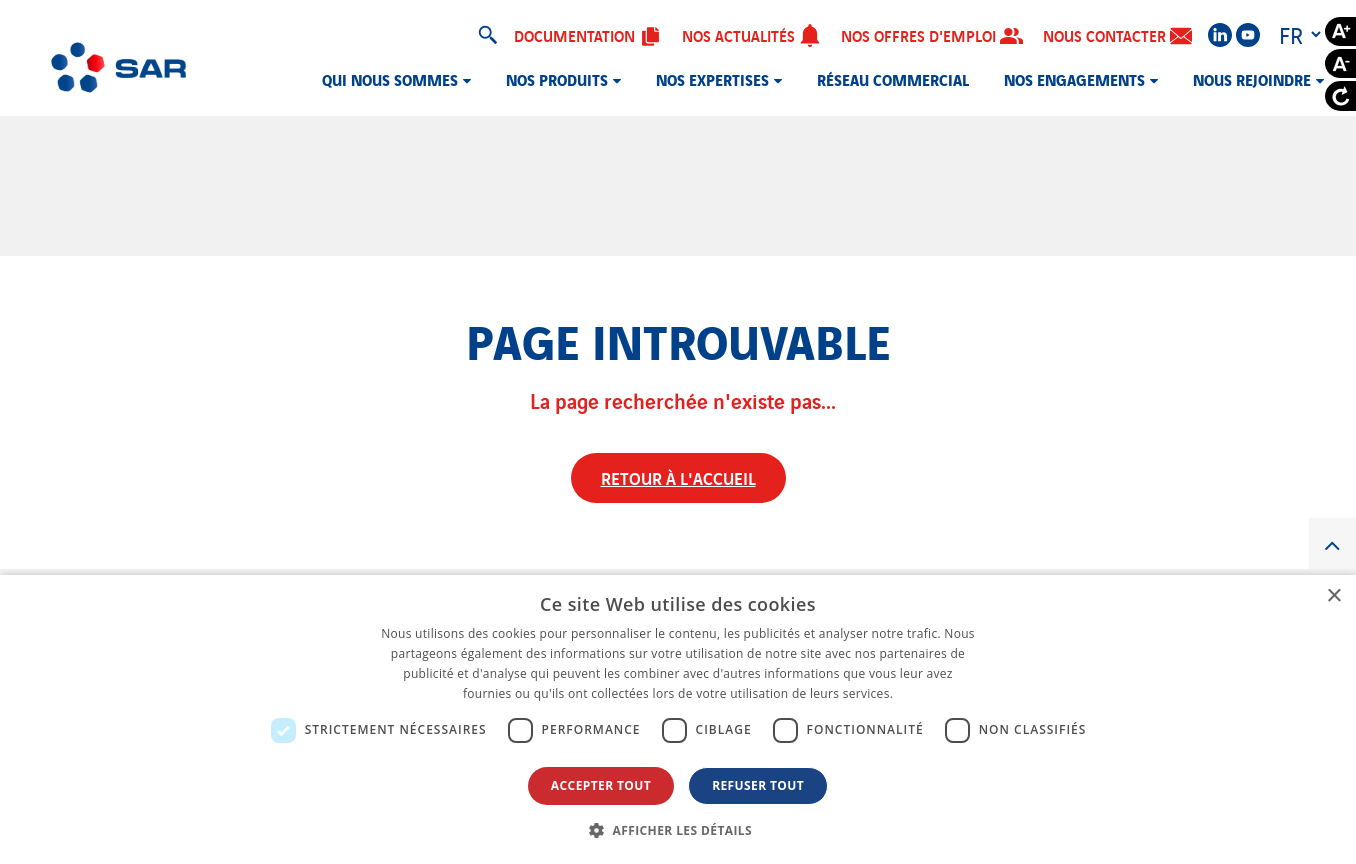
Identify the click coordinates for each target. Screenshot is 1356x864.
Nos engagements (1074, 79)
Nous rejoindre (1252, 79)
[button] (678, 830)
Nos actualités (751, 35)
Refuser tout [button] (758, 785)
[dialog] (678, 719)
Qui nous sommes (390, 79)
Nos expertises (712, 79)
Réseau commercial (893, 79)
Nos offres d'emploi (931, 35)
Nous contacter (1117, 35)
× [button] (1333, 596)
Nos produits (557, 79)
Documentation (587, 35)
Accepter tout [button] (601, 785)
